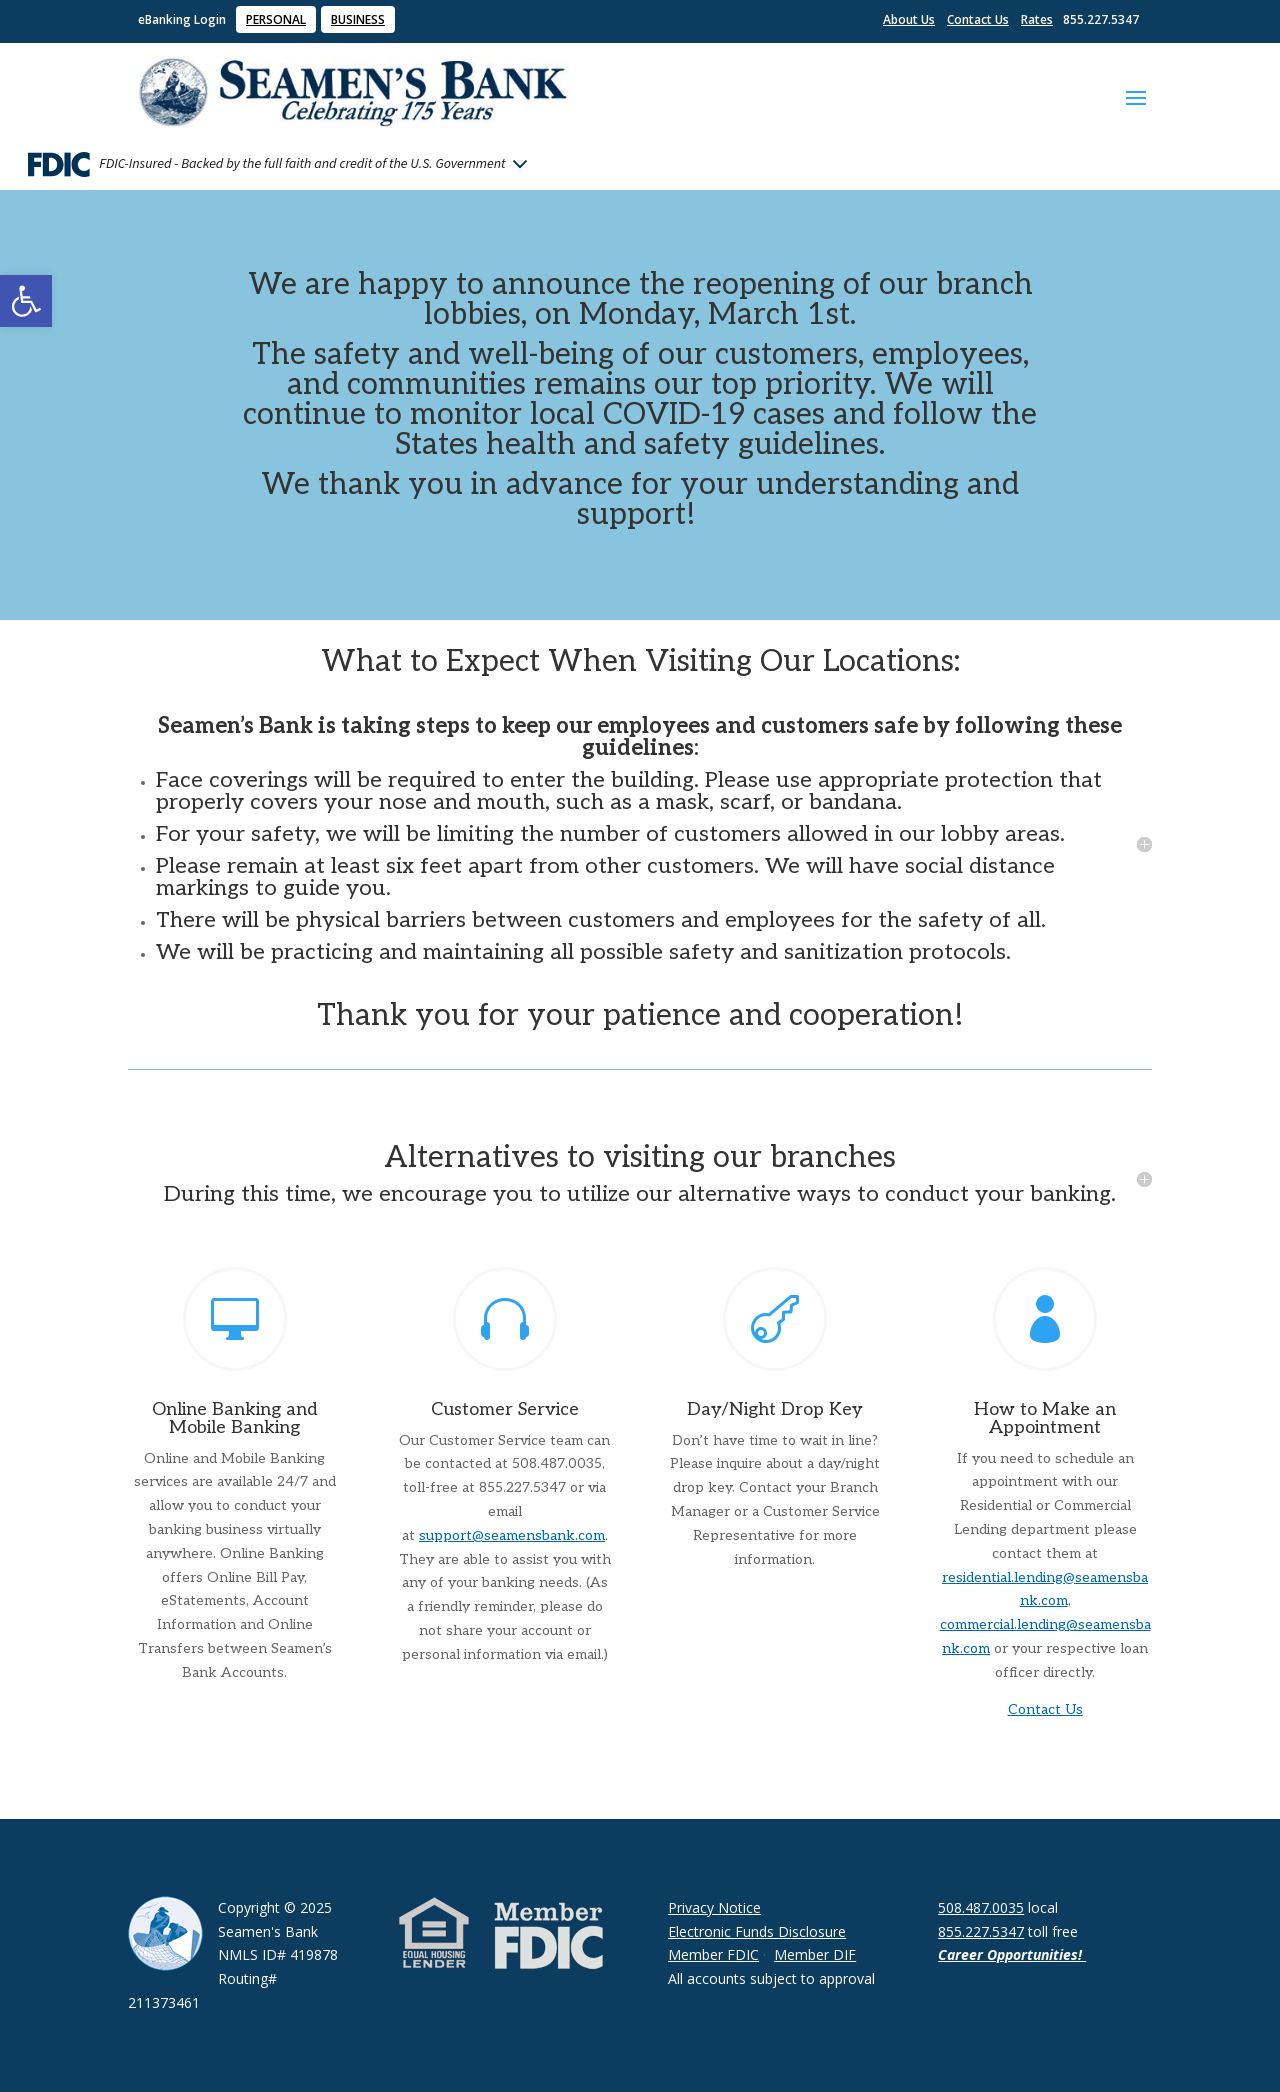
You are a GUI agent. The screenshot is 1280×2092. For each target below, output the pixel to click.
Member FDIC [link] (713, 1954)
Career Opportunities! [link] (1012, 1954)
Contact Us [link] (978, 19)
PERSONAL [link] (276, 19)
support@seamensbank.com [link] (512, 1535)
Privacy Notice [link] (714, 1907)
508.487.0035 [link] (981, 1907)
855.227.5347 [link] (981, 1931)
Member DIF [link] (815, 1954)
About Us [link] (909, 19)
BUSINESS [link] (358, 19)
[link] (26, 301)
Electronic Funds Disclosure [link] (757, 1931)
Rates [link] (1037, 19)
